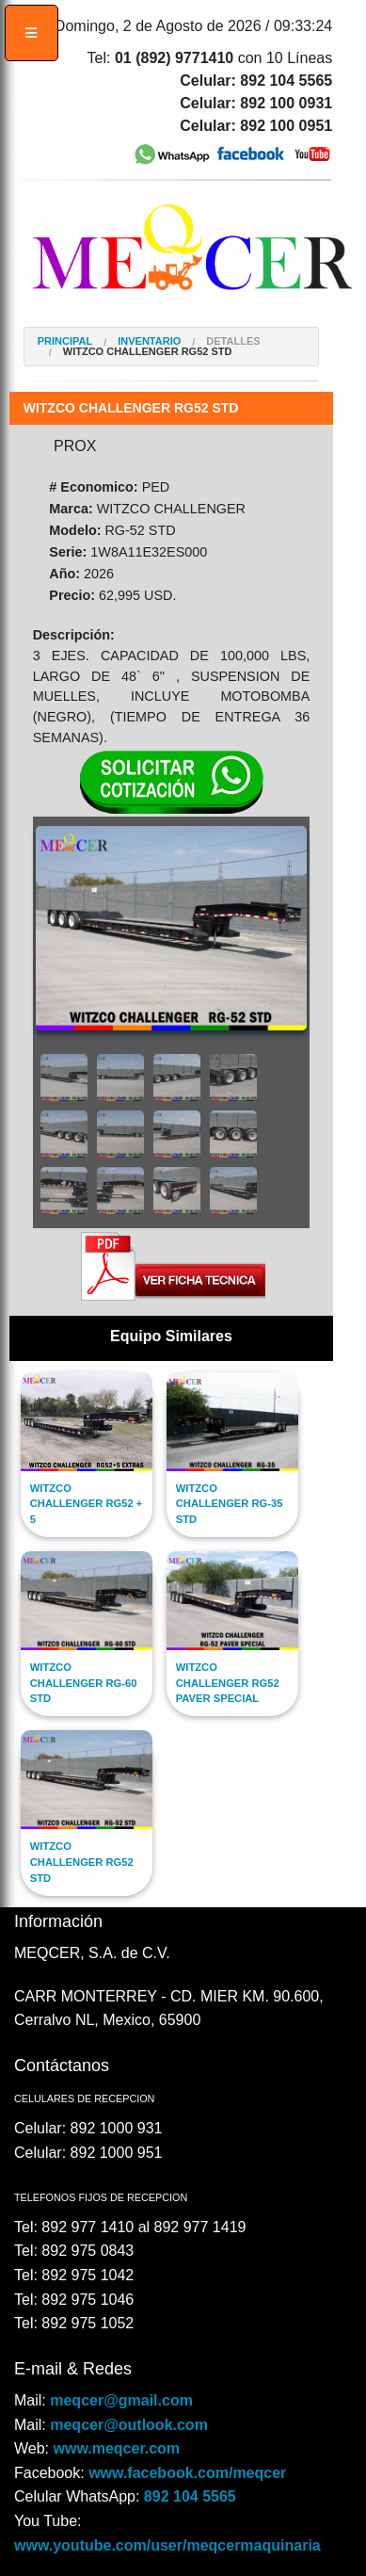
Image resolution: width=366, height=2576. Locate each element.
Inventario (149, 341)
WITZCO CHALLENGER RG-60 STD (83, 1683)
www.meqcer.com (117, 2448)
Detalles (233, 341)
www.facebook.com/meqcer (187, 2473)
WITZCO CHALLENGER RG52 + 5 (86, 1504)
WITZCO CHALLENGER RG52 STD (147, 352)
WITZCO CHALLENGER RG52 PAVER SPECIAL (227, 1683)
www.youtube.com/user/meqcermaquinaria (167, 2545)
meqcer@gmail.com (121, 2400)
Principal (65, 341)
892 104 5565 (190, 2496)
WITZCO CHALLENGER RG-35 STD (229, 1504)
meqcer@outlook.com (129, 2425)
